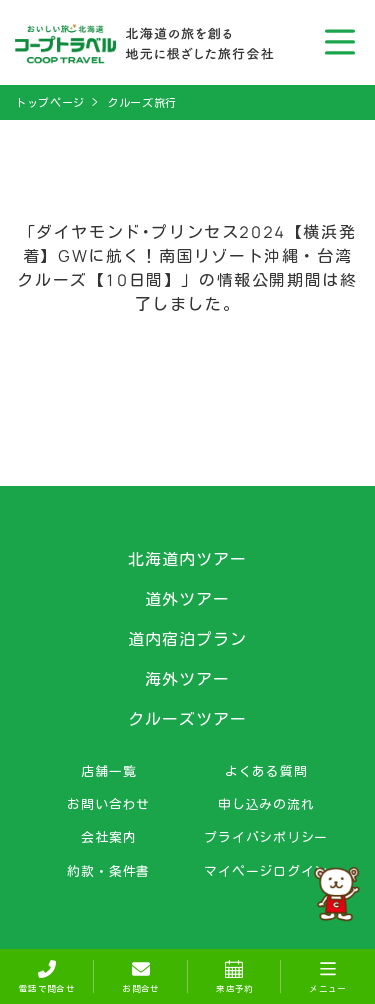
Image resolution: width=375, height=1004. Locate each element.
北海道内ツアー (187, 559)
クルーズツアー (187, 719)
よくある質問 (266, 771)
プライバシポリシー (266, 837)
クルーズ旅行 (142, 102)
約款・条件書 (108, 871)
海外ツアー (187, 679)
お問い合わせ (108, 804)
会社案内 (108, 837)
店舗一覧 (108, 771)
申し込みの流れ (266, 804)
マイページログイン (266, 871)
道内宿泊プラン (187, 639)
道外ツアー (187, 599)
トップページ (50, 102)
